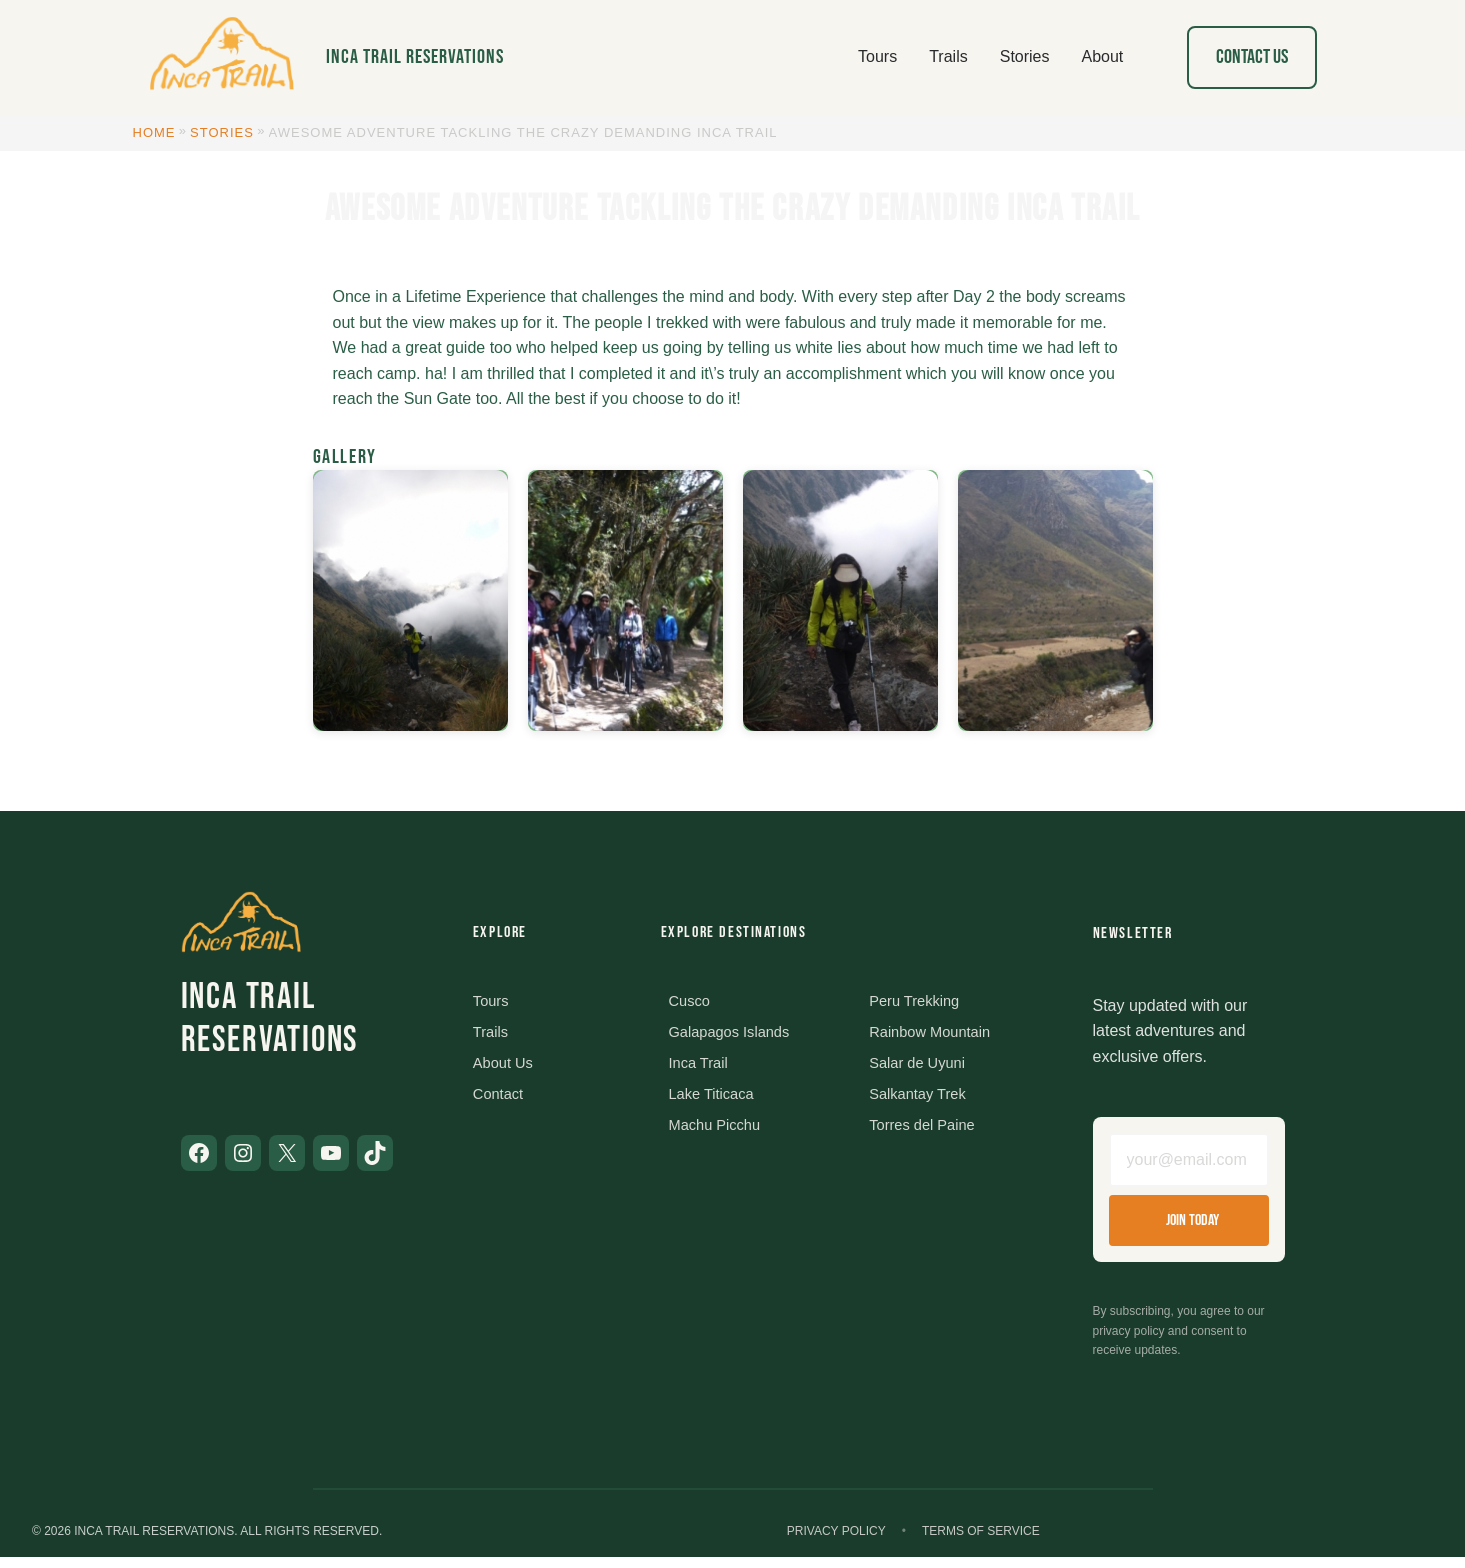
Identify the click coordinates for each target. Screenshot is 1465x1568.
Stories (222, 132)
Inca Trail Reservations (415, 57)
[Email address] (1189, 1166)
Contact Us (1252, 57)
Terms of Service (981, 1542)
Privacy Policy (836, 1542)
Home (154, 132)
